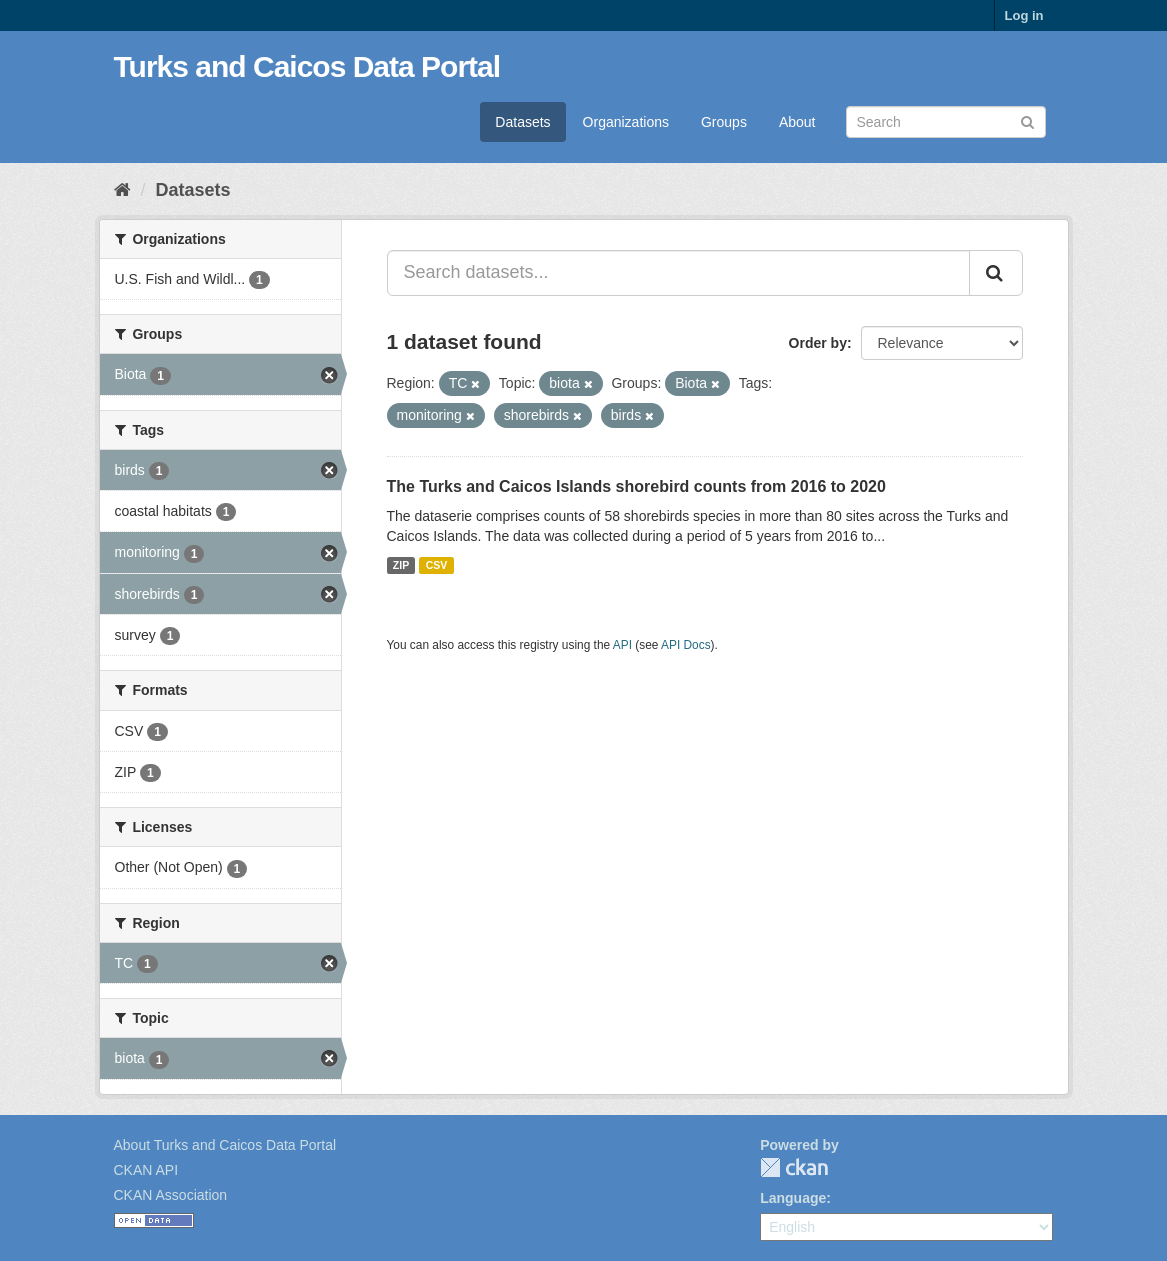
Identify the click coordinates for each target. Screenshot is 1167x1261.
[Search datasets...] (678, 273)
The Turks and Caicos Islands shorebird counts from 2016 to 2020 (636, 486)
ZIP (401, 565)
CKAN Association (171, 1195)
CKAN (794, 1167)
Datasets (522, 122)
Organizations (626, 122)
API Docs (686, 645)
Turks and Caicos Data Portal (307, 66)
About (797, 122)
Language (793, 1198)
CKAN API (146, 1170)
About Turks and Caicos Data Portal (225, 1145)
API (622, 645)
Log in (1024, 15)
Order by (818, 343)
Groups (724, 122)
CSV (437, 565)
